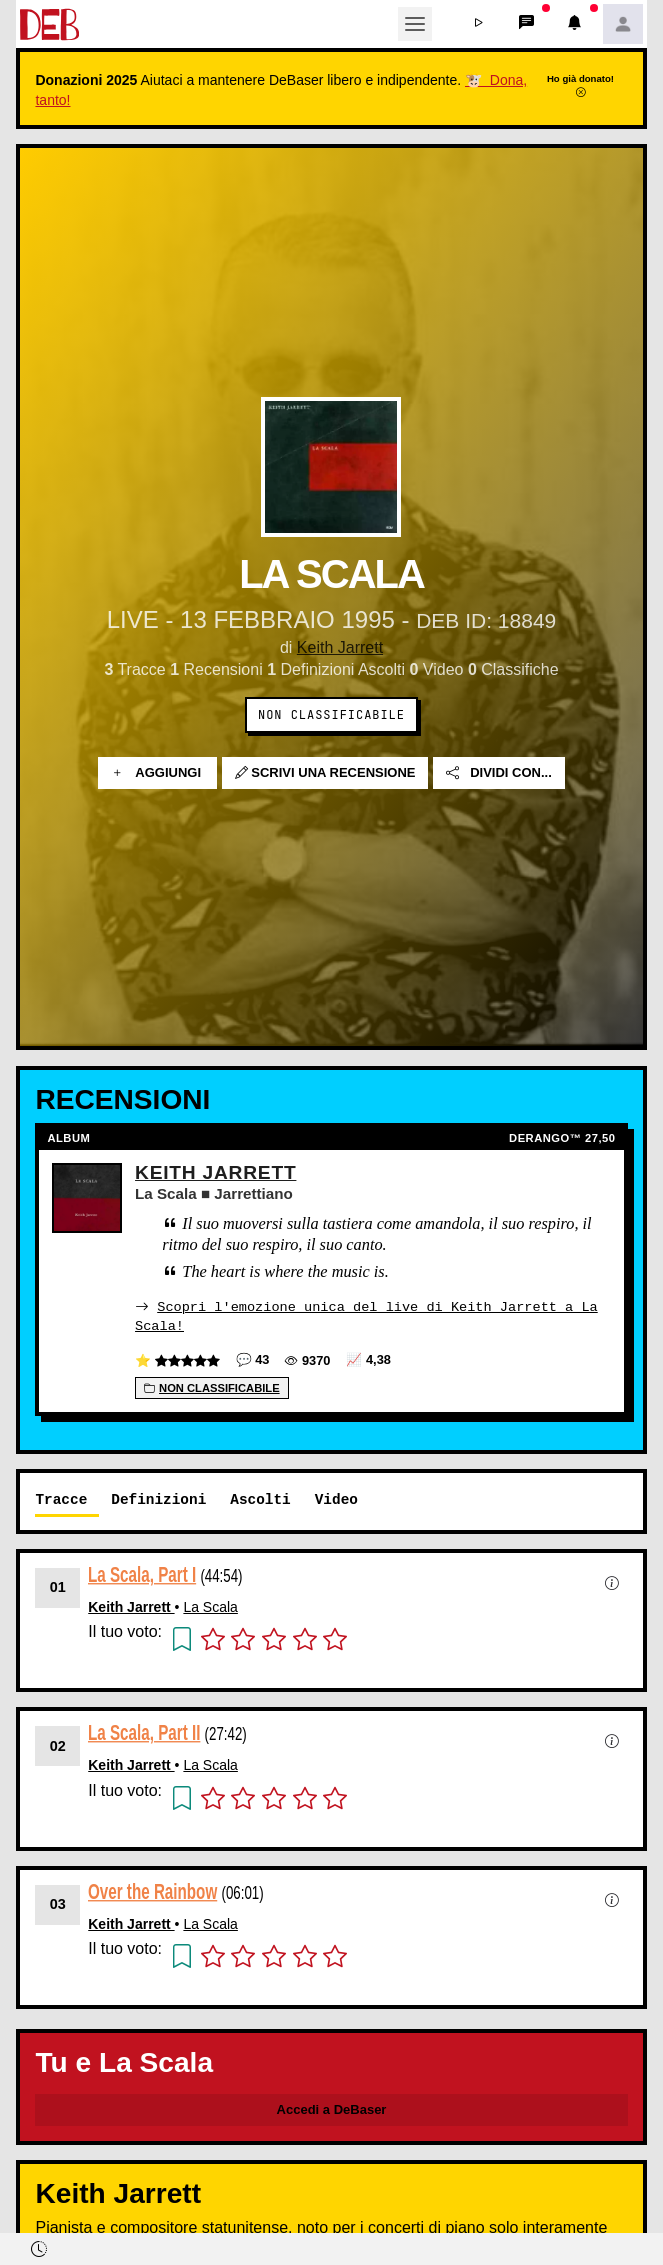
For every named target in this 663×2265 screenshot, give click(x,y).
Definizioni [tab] (158, 1498)
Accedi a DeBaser (332, 2108)
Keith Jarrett (340, 647)
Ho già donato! (580, 85)
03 (58, 1903)
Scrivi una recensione (325, 772)
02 (58, 1745)
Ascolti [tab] (260, 1498)
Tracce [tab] (61, 1498)
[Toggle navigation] (415, 24)
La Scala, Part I (142, 1573)
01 (58, 1586)
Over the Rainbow (152, 1890)
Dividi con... (499, 772)
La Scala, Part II (144, 1731)
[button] (479, 24)
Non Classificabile (331, 715)
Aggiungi (157, 772)
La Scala (210, 1606)
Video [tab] (336, 1498)
